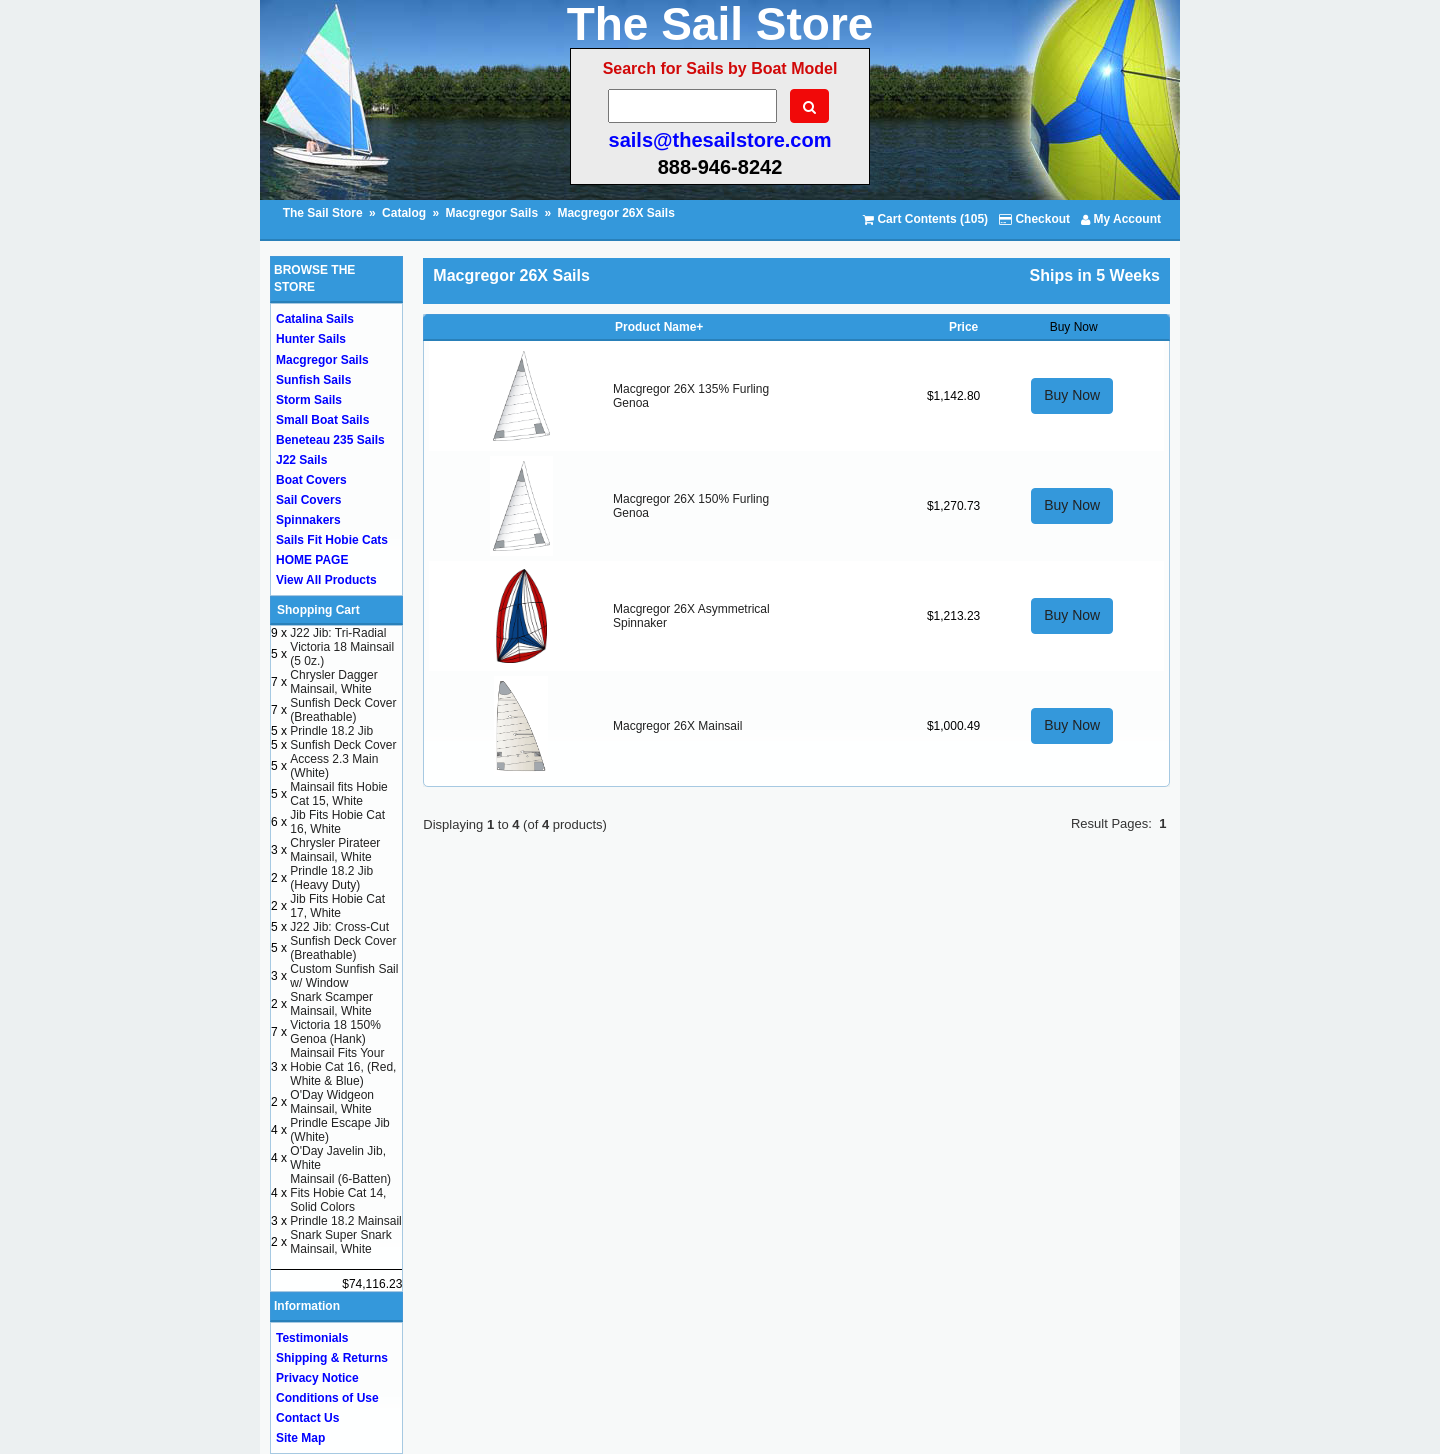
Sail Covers (308, 500)
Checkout (1034, 219)
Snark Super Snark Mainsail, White (340, 1242)
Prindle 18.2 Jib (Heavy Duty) (331, 878)
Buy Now (1072, 395)
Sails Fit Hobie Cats (332, 540)
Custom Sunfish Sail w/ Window (344, 976)
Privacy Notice (317, 1378)
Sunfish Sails (313, 380)
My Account (1121, 219)
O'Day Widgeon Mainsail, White (332, 1102)
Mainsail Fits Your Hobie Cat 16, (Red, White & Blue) (343, 1067)
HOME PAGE (312, 560)
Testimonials (312, 1338)
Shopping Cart (318, 610)
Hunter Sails (311, 339)
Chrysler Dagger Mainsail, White (333, 682)
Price (963, 327)
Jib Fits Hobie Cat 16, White (337, 822)
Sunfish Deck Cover (343, 745)
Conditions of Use (327, 1398)
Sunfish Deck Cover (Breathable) (343, 710)
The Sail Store (324, 213)
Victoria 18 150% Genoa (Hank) (335, 1032)
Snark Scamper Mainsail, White (331, 1004)
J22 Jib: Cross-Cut (339, 927)
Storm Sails (309, 400)
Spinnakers (308, 520)
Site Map (300, 1438)
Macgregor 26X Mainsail (677, 726)
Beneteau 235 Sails (330, 440)
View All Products (326, 580)
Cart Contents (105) (925, 219)
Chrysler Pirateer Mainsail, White (335, 850)
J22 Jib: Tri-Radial (338, 633)
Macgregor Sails (491, 213)
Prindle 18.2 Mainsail (345, 1221)
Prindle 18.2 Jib (331, 731)
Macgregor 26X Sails (615, 213)
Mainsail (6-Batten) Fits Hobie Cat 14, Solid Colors (340, 1193)
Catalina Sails (315, 319)
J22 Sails (301, 460)
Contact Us (307, 1418)
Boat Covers (311, 480)
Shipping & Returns (332, 1358)
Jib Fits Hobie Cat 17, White (337, 906)
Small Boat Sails (322, 420)
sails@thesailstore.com (720, 140)
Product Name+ (659, 327)
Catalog (404, 213)
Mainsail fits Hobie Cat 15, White (338, 794)
